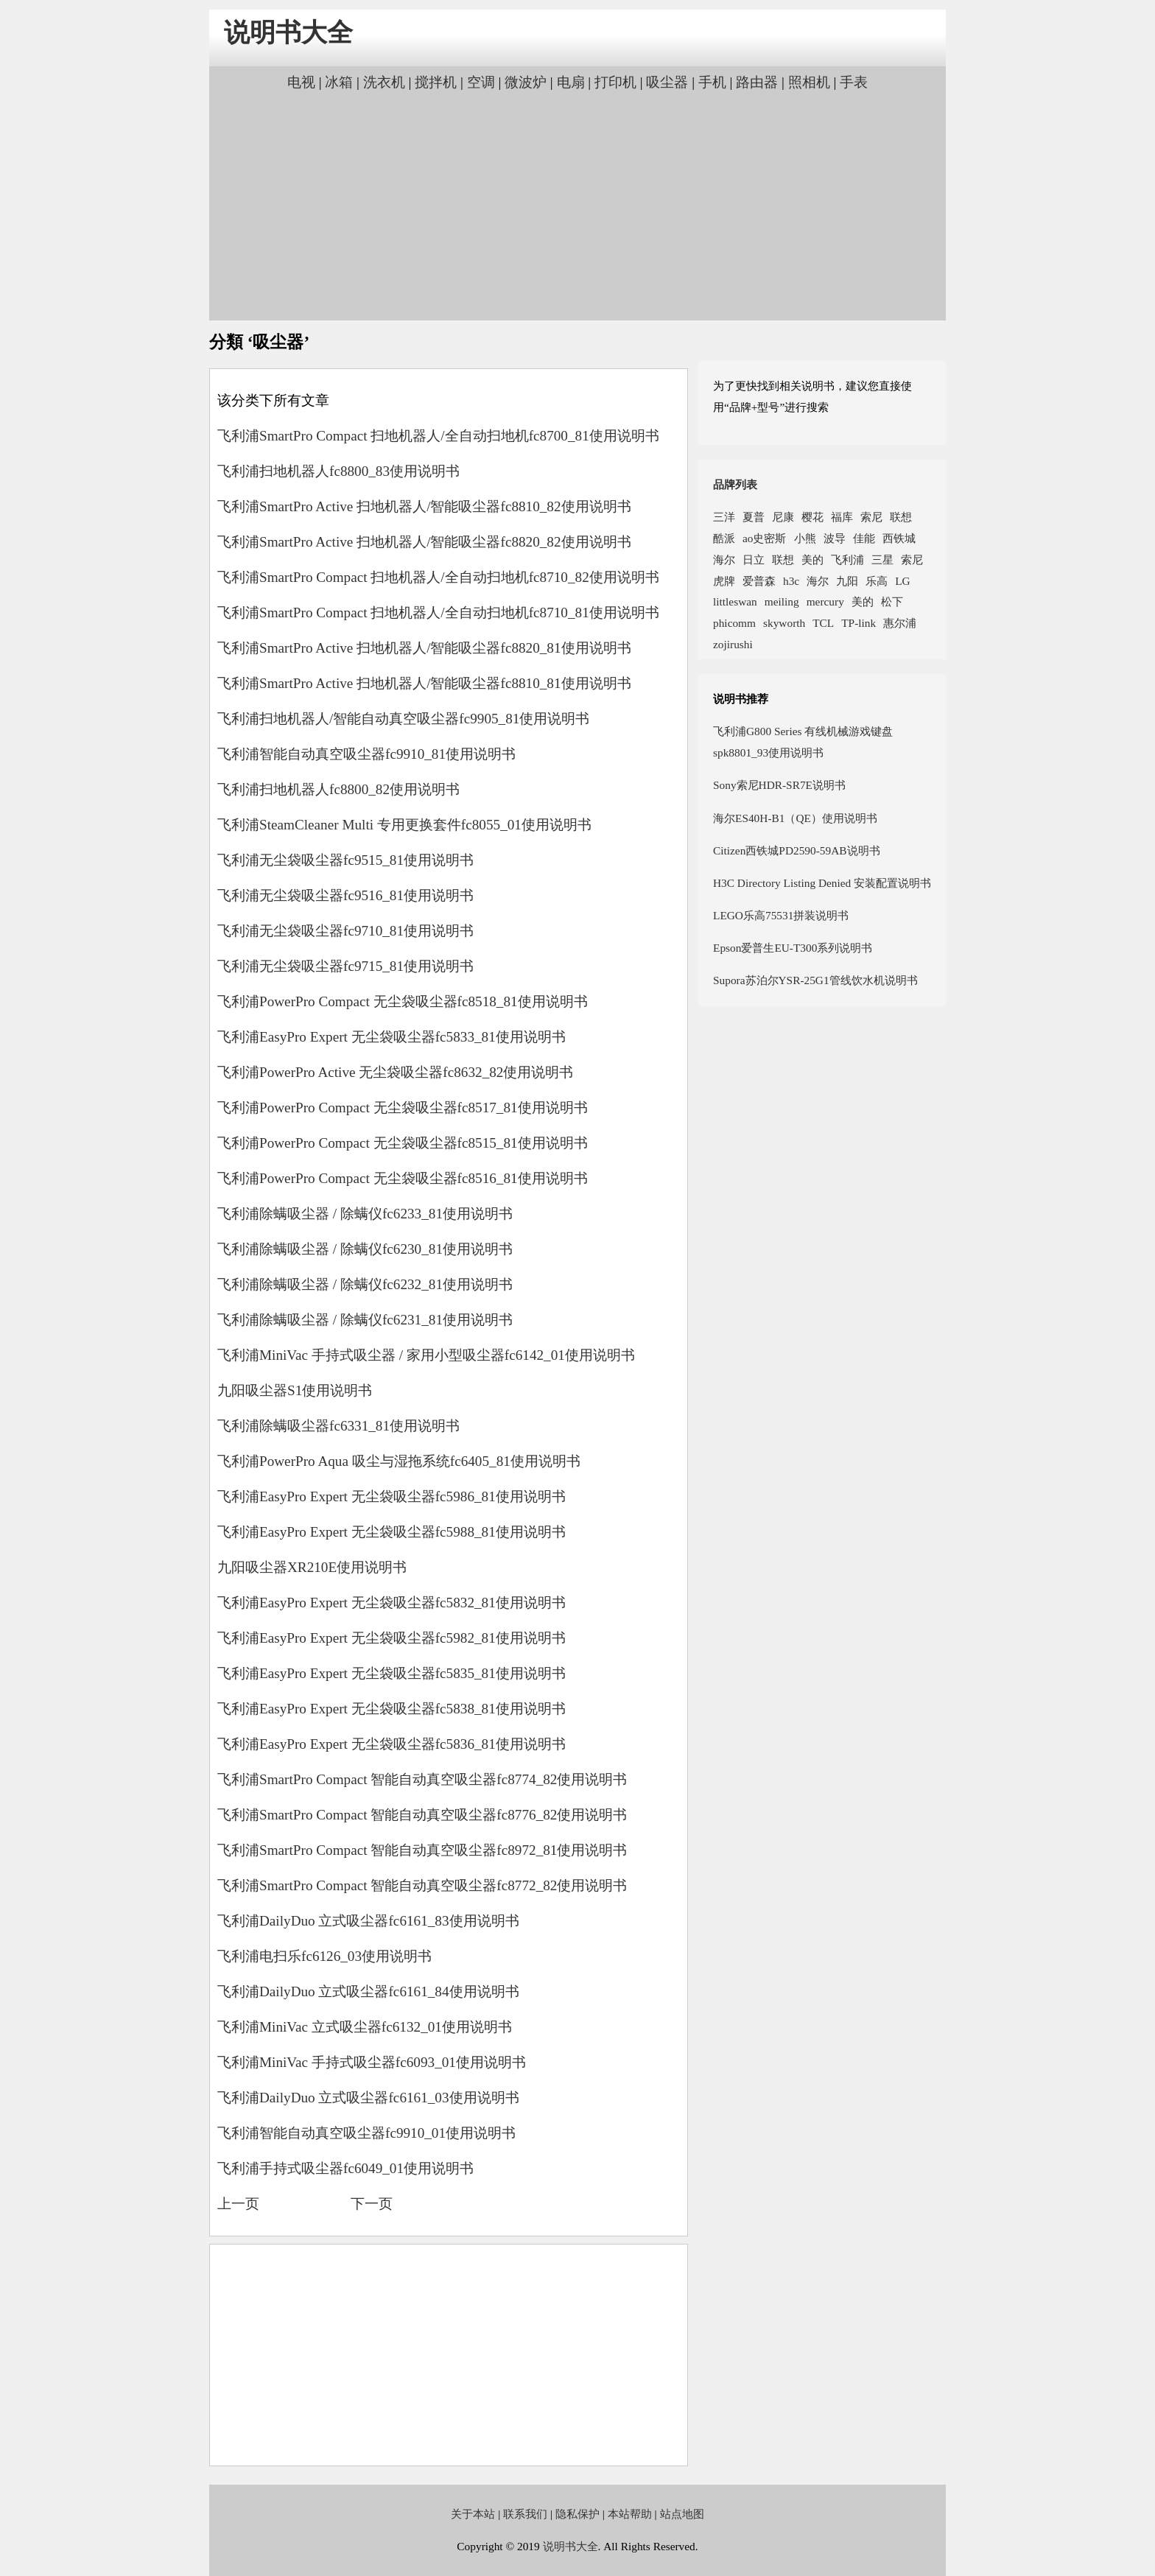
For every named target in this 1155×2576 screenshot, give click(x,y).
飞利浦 (847, 559)
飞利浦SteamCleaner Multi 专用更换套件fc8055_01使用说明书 (404, 824)
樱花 (812, 516)
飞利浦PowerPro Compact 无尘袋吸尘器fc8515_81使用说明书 (402, 1143)
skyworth (784, 623)
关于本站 (473, 2513)
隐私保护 (577, 2513)
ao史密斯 (764, 538)
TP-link (858, 623)
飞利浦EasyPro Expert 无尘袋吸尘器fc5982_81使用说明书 (391, 1638)
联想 (901, 516)
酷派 (724, 538)
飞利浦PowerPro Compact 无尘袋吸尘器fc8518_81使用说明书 (402, 1001)
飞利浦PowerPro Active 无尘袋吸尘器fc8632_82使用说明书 (395, 1072)
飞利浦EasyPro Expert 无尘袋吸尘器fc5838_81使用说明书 (391, 1708)
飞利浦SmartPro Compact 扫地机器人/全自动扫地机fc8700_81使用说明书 (438, 435)
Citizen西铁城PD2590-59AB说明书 (796, 850)
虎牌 (724, 581)
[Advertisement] (577, 204)
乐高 (877, 581)
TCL (823, 623)
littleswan (735, 601)
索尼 (871, 516)
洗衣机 (384, 82)
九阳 (847, 581)
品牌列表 (735, 484)
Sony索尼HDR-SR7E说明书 (779, 785)
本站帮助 (630, 2513)
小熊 (805, 538)
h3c (791, 581)
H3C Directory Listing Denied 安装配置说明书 (822, 883)
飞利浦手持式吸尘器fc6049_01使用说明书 (345, 2168)
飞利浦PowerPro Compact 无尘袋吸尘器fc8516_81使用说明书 (402, 1178)
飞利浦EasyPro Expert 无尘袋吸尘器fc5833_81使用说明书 (391, 1037)
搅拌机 (436, 82)
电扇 (571, 82)
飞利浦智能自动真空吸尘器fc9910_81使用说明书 (366, 754)
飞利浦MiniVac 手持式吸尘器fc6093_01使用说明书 (371, 2062)
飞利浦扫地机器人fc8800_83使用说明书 (338, 471)
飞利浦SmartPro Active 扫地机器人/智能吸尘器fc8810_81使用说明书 (424, 683)
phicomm (734, 623)
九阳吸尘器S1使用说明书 (294, 1390)
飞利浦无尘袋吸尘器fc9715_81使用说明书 (345, 966)
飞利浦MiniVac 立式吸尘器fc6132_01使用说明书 (364, 2027)
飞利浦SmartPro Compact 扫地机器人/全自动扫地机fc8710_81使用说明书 (438, 612)
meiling (782, 601)
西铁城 (899, 538)
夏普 (753, 516)
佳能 (864, 538)
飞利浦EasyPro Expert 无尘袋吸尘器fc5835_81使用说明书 (391, 1673)
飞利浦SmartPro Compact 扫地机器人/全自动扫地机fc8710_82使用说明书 (438, 577)
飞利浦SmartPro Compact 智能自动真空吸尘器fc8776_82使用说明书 (422, 1814)
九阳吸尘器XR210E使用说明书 (312, 1567)
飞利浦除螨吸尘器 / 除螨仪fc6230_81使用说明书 (365, 1249)
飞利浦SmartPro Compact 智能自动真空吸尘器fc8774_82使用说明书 (422, 1779)
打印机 (615, 82)
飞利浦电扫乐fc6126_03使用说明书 (324, 1956)
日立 (753, 559)
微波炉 (526, 82)
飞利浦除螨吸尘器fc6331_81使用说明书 (338, 1425)
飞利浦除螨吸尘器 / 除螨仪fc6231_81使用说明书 (365, 1319)
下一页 (372, 2203)
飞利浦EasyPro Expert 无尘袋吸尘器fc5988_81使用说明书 (391, 1532)
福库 (842, 516)
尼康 (783, 516)
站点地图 (682, 2513)
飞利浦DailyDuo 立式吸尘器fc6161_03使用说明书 (368, 2097)
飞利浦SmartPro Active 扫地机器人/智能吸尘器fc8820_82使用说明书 (424, 542)
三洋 (724, 516)
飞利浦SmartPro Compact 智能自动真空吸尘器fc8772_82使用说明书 (422, 1885)
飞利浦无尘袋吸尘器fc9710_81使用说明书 (345, 930)
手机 (712, 82)
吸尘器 (667, 82)
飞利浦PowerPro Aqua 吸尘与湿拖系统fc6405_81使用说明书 (398, 1461)
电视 (301, 82)
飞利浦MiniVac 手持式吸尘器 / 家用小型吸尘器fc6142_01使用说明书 (426, 1355)
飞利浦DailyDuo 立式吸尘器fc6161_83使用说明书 (368, 1921)
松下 (892, 601)
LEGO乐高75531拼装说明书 (781, 915)
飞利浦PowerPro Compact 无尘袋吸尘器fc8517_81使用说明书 (402, 1107)
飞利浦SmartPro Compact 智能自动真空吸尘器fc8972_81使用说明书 (422, 1850)
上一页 (238, 2203)
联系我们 (525, 2513)
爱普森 (759, 581)
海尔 (724, 559)
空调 (481, 82)
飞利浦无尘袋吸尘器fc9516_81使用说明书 (345, 895)
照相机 (809, 82)
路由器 (757, 82)
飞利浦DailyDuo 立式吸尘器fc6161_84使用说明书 (368, 1991)
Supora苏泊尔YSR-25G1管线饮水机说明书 (815, 980)
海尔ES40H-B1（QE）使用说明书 (795, 818)
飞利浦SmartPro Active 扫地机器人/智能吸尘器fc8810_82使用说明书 (424, 506)
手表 (854, 82)
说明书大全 (288, 32)
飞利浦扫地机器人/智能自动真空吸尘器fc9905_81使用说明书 (403, 718)
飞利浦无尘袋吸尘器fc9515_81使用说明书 (345, 860)
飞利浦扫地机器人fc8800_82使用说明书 (338, 789)
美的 (812, 559)
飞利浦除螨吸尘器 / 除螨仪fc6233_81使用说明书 (365, 1213)
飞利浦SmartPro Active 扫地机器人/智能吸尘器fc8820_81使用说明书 (424, 648)
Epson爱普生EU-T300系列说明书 (792, 947)
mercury (825, 601)
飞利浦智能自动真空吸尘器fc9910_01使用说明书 (366, 2133)
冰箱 (339, 82)
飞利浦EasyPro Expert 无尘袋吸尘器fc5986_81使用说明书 (391, 1496)
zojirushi (733, 644)
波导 (835, 538)
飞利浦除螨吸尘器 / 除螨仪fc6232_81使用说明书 (365, 1284)
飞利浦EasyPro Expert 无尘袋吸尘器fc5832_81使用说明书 (391, 1602)
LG (902, 581)
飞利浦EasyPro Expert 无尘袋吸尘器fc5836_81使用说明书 (391, 1744)
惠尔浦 (899, 623)
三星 (882, 559)
